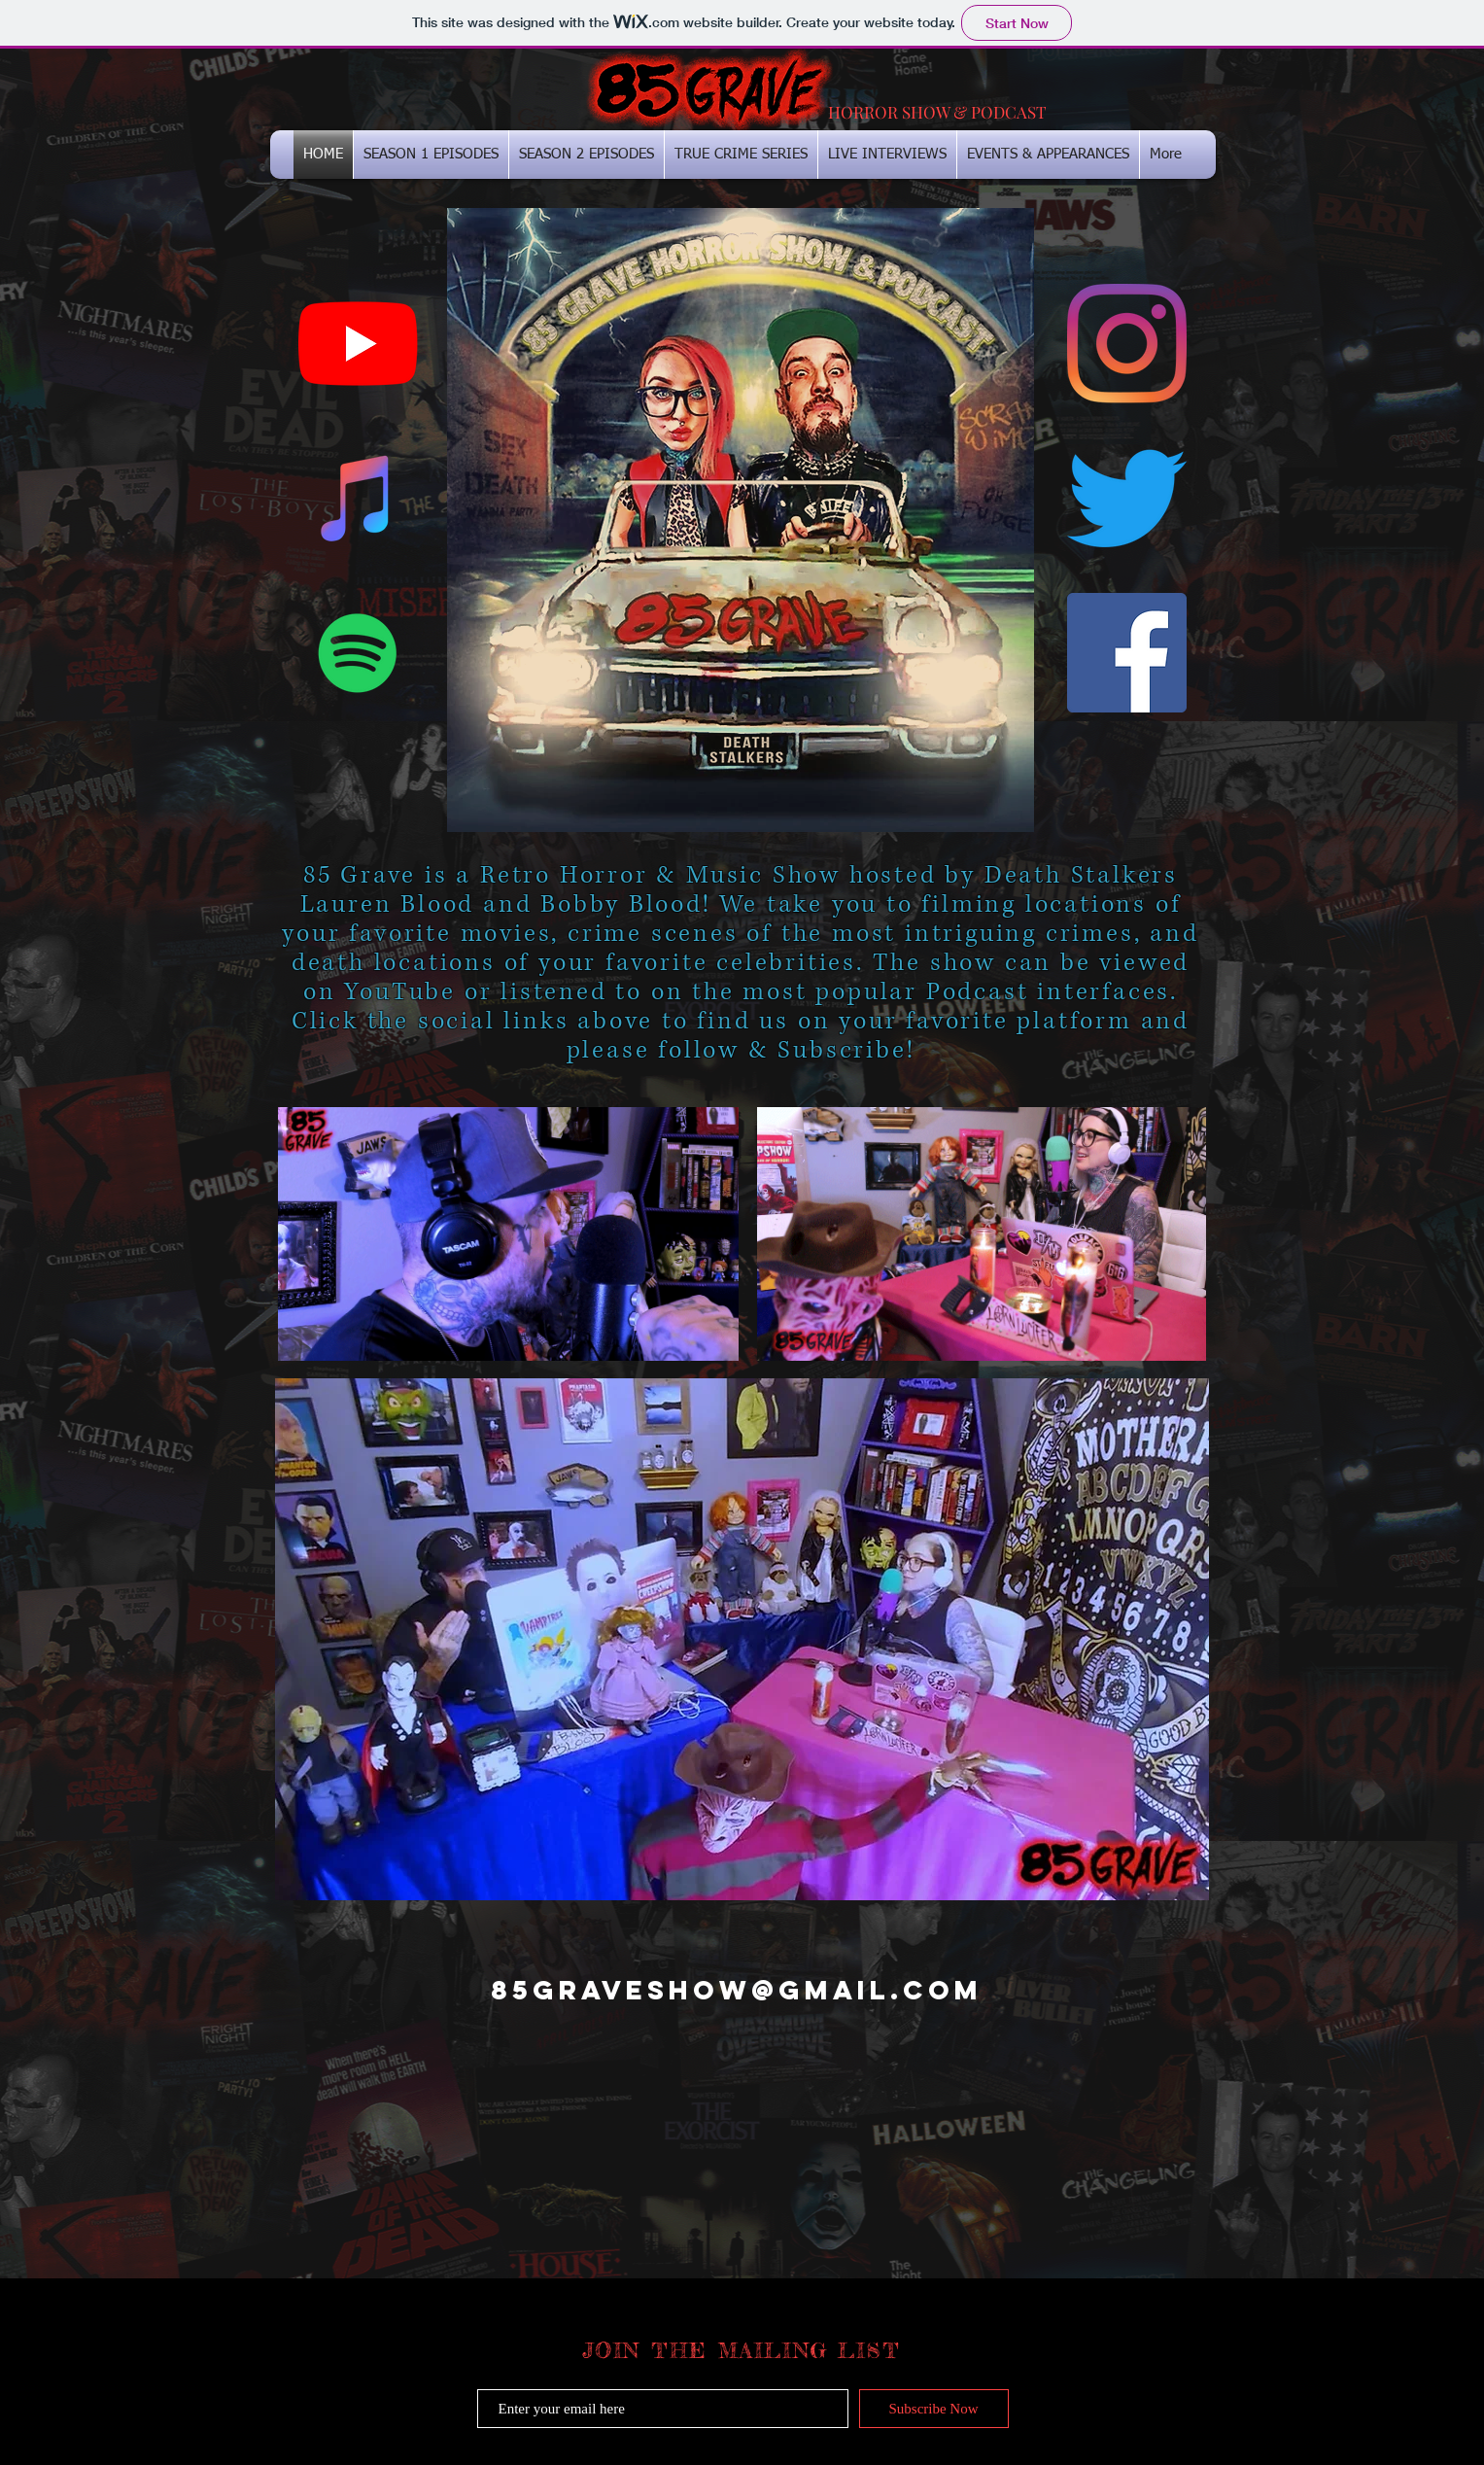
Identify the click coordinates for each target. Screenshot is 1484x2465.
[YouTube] (358, 343)
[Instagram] (1127, 343)
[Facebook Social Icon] (1127, 652)
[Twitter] (1127, 498)
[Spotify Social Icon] (358, 652)
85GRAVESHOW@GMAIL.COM (737, 1989)
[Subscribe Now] (934, 2408)
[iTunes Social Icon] (358, 498)
